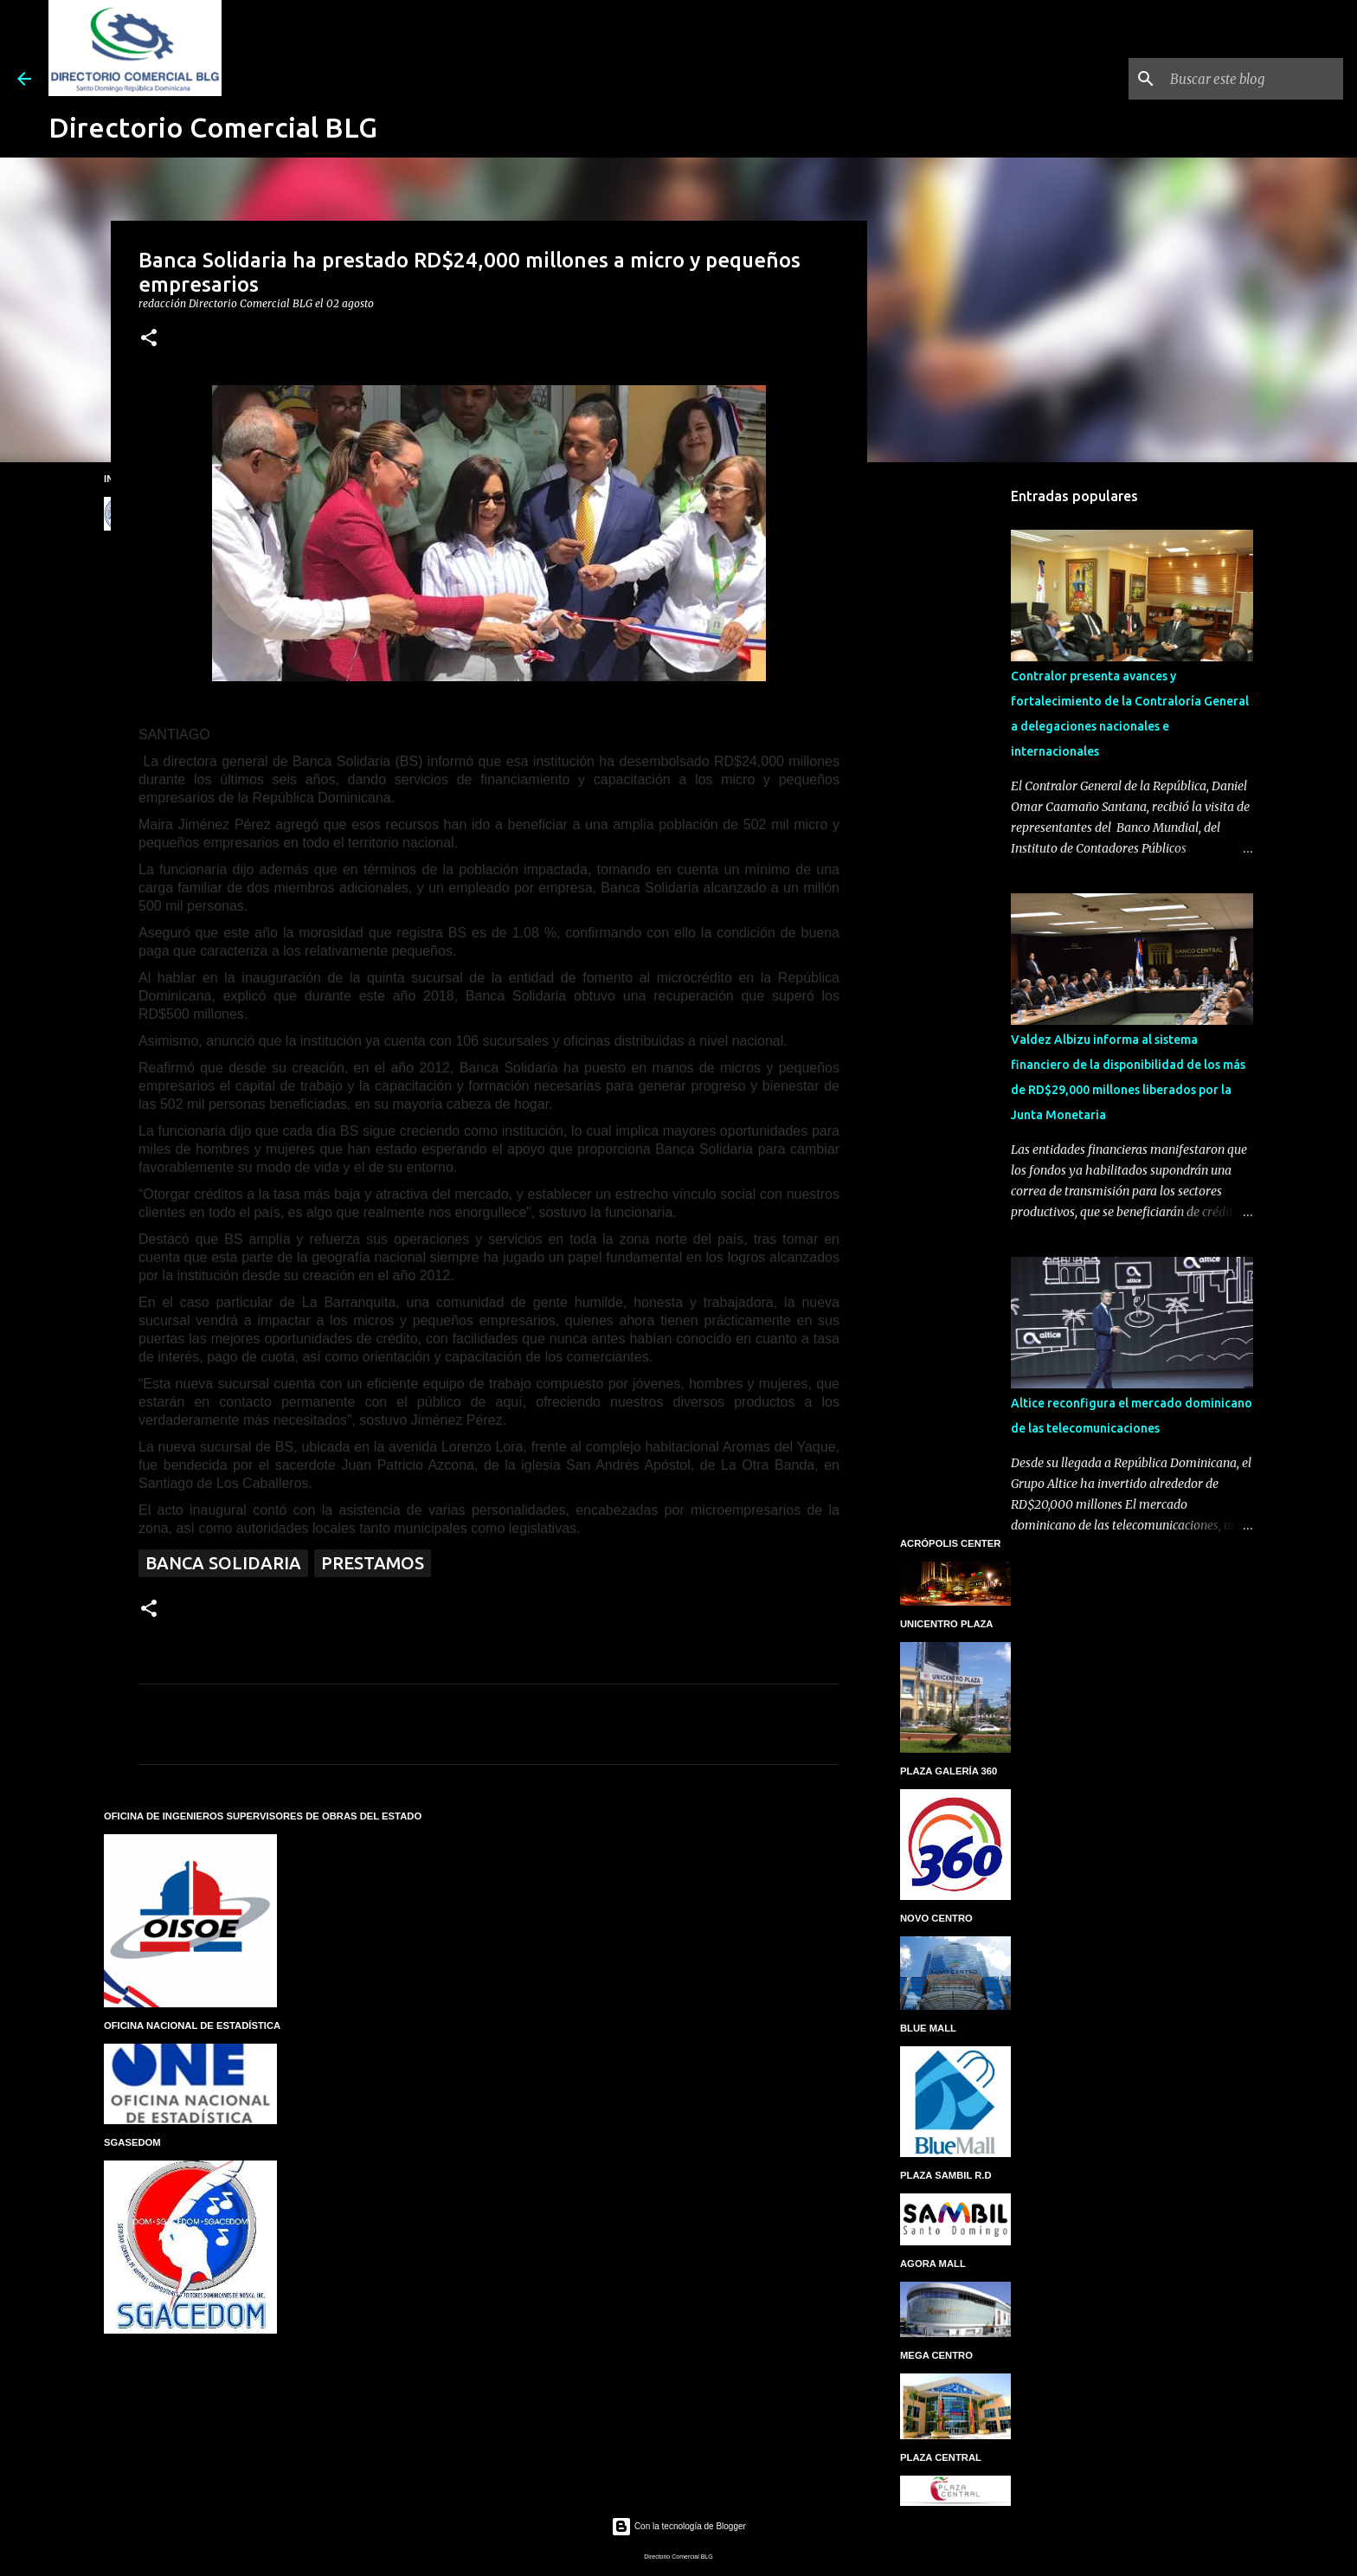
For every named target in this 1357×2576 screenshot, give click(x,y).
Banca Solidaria (223, 1563)
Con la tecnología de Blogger (678, 2526)
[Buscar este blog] (1252, 79)
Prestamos (372, 1563)
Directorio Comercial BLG (212, 127)
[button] (148, 339)
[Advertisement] (955, 748)
